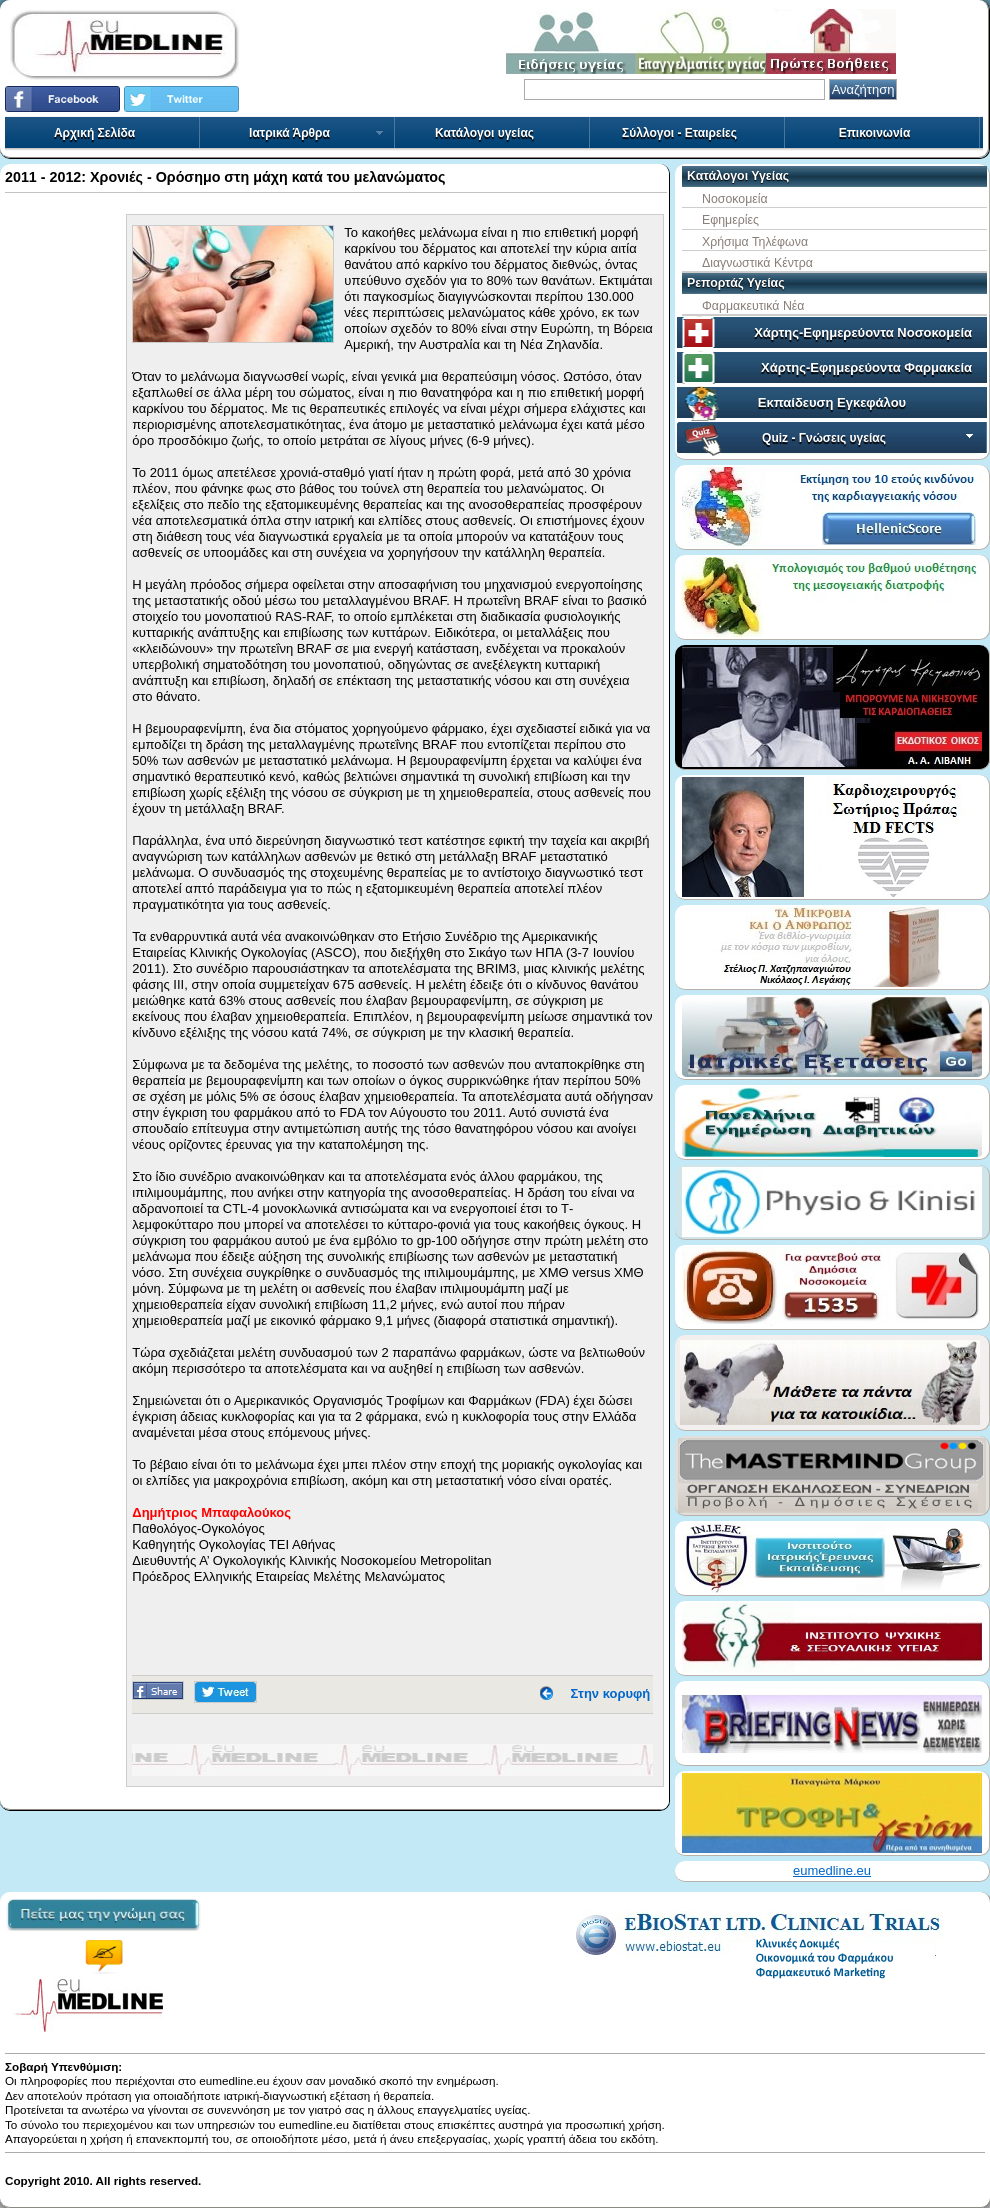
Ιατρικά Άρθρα (317, 133)
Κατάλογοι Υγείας (738, 176)
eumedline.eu (832, 1870)
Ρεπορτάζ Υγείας (736, 283)
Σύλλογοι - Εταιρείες (679, 133)
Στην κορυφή (611, 1693)
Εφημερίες (730, 220)
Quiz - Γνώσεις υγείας (869, 438)
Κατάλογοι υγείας (484, 133)
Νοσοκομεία (735, 199)
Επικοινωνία (875, 133)
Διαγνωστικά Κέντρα (757, 263)
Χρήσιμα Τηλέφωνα (755, 242)
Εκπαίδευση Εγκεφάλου (832, 402)
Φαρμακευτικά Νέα (753, 306)
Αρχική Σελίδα (94, 133)
